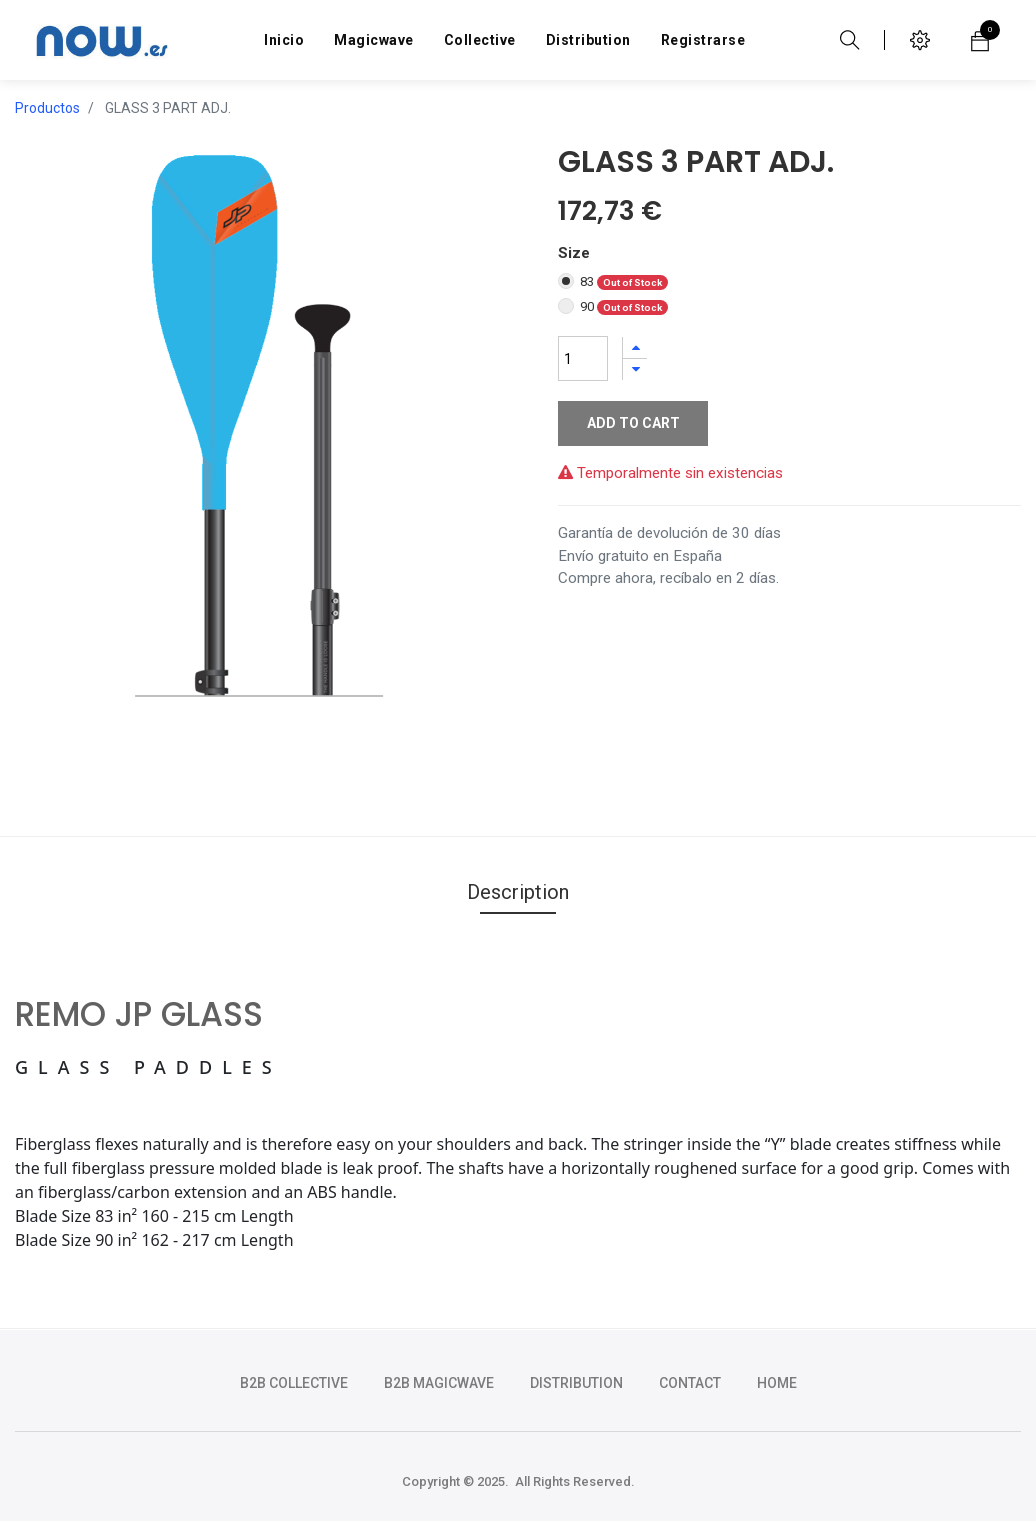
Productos (47, 108)
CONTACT (690, 1383)
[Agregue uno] (635, 347)
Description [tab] (518, 892)
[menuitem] (284, 40)
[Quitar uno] (635, 369)
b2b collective (294, 1383)
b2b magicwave (439, 1383)
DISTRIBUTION (576, 1383)
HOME (777, 1383)
